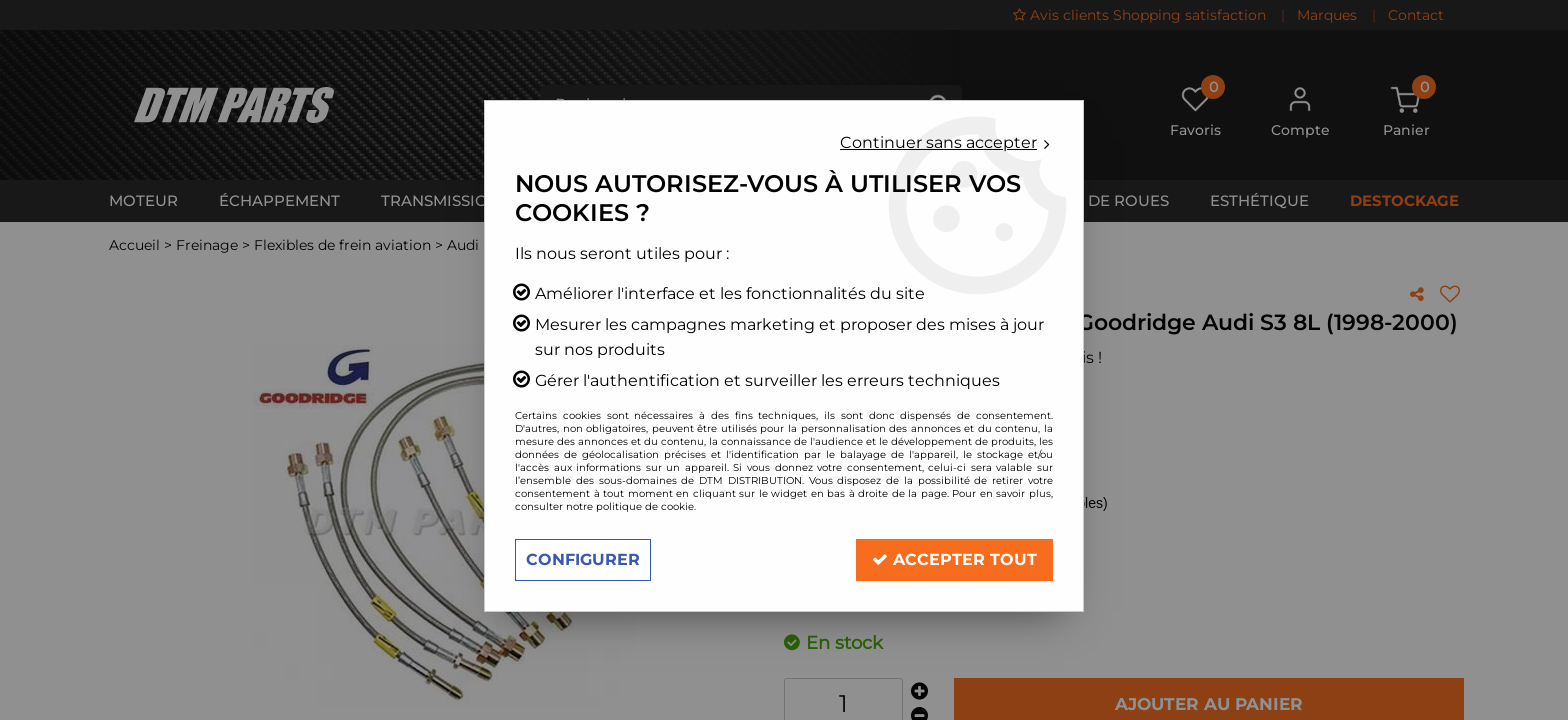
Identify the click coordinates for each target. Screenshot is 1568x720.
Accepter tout (954, 559)
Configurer (583, 559)
